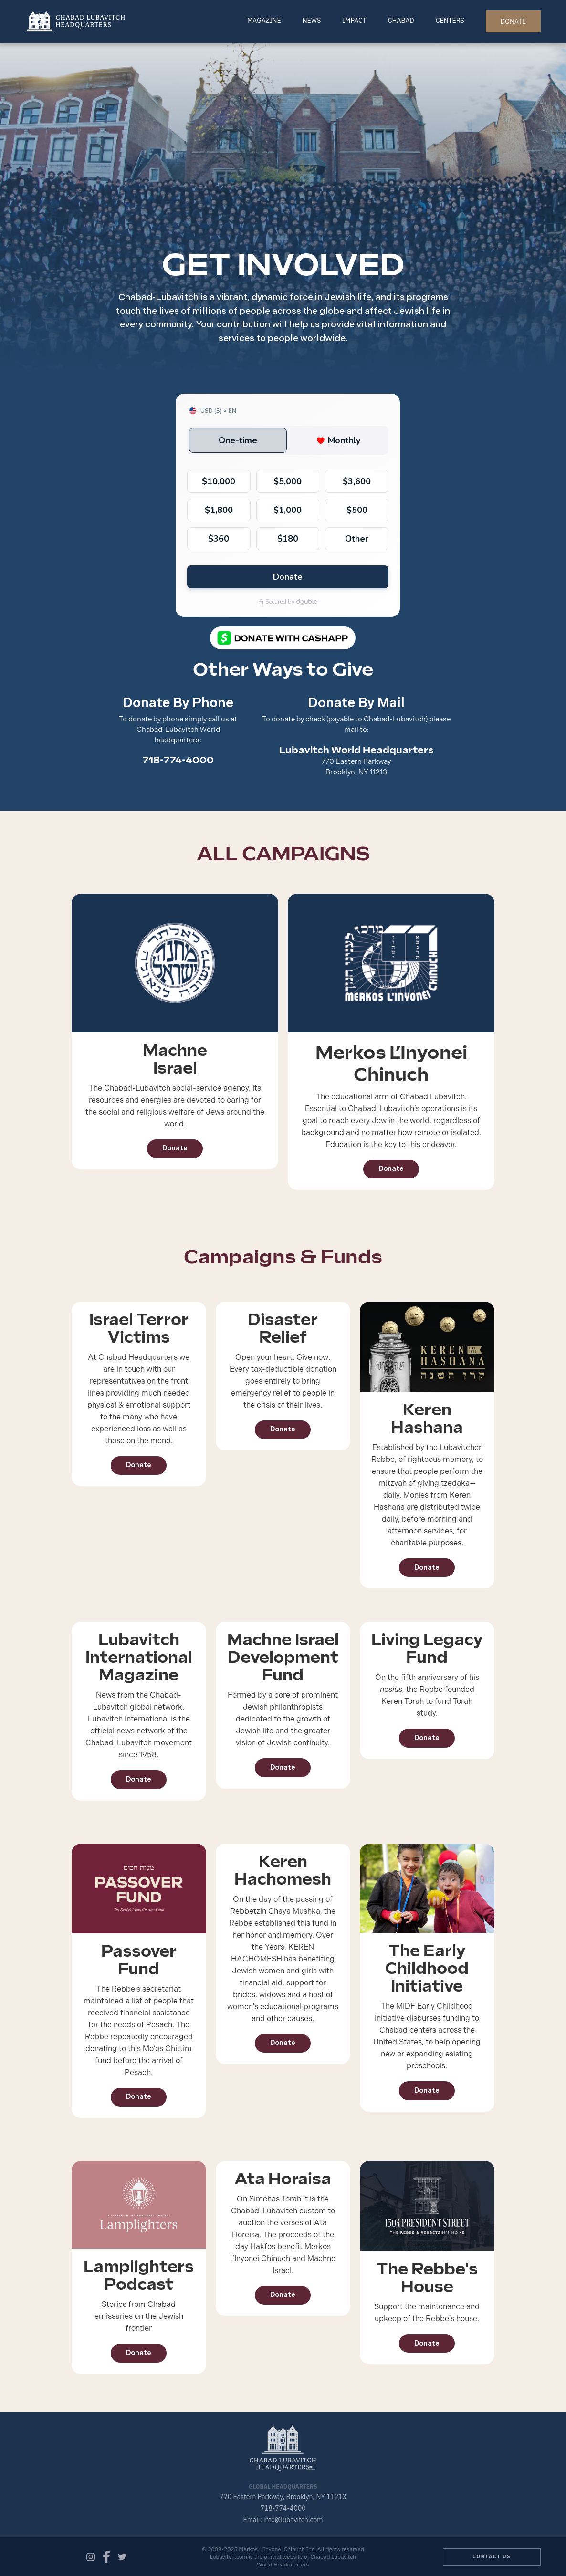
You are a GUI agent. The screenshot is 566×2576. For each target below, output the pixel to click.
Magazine (264, 20)
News (312, 20)
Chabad (401, 20)
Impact (354, 20)
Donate (175, 1148)
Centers (450, 20)
